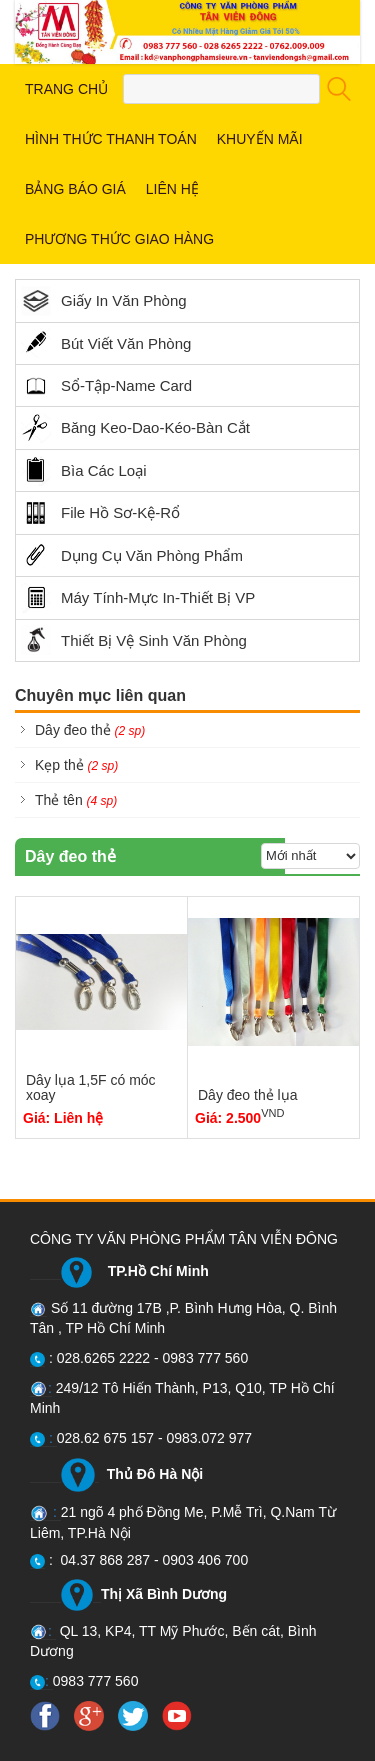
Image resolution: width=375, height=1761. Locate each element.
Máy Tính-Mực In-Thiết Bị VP (138, 598)
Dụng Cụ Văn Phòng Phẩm (132, 555)
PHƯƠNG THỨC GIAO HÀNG (119, 239)
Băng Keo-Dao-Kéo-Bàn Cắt (135, 428)
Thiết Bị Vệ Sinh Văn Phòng (134, 640)
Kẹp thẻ (76, 765)
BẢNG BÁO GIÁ (75, 189)
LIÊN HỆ (172, 189)
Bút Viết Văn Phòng (106, 343)
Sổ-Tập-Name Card (106, 386)
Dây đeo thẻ (90, 730)
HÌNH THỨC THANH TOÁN (111, 139)
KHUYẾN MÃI (260, 139)
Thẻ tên (76, 800)
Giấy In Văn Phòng (104, 301)
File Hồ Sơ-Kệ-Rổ (100, 513)
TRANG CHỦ (66, 89)
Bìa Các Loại (84, 471)
